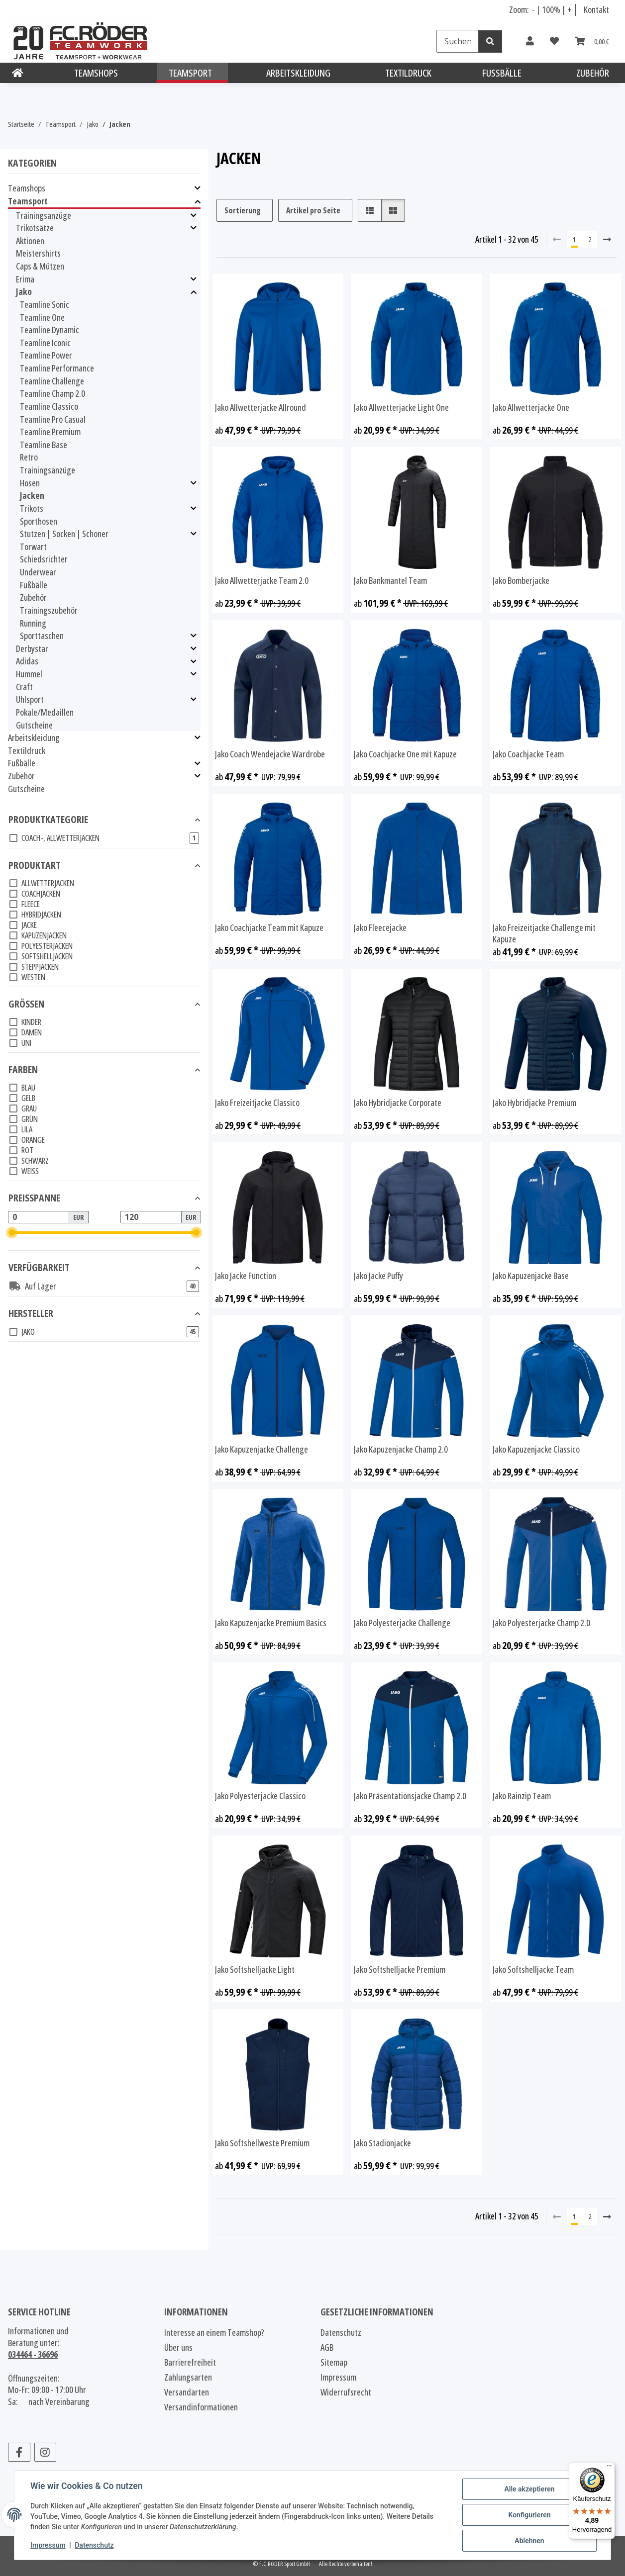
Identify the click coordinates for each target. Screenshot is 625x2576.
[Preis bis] (151, 1217)
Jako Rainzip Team (522, 1796)
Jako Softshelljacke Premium (399, 1969)
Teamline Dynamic (49, 330)
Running (33, 623)
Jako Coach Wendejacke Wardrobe (270, 754)
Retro (29, 457)
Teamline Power (46, 355)
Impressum (48, 2545)
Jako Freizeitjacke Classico (257, 1102)
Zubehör (33, 597)
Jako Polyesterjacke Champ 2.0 (541, 1623)
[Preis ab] (38, 1217)
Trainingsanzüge (43, 215)
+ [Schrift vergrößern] (569, 9)
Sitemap (333, 2362)
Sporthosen (38, 521)
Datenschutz (94, 2545)
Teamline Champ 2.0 (52, 393)
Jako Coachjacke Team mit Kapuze (269, 927)
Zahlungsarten (188, 2377)
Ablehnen (529, 2541)
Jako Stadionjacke (382, 2143)
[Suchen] (457, 41)
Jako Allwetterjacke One (531, 407)
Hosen (30, 483)
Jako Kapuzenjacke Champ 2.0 (401, 1449)
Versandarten (186, 2392)
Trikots (31, 508)
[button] (530, 41)
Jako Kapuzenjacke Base (531, 1276)
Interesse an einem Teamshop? (214, 2332)
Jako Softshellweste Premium (262, 2143)
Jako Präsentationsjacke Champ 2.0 (410, 1796)
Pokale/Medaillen (45, 712)
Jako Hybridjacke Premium (534, 1102)
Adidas (27, 661)
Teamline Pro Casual (53, 419)
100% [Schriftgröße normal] (551, 9)
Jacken (32, 495)
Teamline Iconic (45, 343)
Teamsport (28, 201)
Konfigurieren (529, 2515)
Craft (24, 687)
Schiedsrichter (44, 559)
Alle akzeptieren (529, 2489)
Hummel (29, 674)
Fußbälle (33, 585)
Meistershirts (38, 253)
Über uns (178, 2347)
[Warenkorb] (592, 41)
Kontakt (596, 9)
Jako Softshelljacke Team (533, 1969)
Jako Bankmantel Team (390, 580)
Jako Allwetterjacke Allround (260, 407)
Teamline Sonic (44, 304)
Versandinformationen (201, 2407)
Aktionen (30, 241)
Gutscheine (34, 725)
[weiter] (607, 239)
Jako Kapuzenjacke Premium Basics (270, 1623)
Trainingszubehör (49, 610)
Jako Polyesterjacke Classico (260, 1796)
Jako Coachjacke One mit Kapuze (405, 754)
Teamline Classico (49, 406)
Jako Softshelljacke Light (255, 1969)
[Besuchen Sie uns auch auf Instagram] (45, 2452)
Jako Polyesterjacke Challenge (402, 1623)
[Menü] (609, 2468)
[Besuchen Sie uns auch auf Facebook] (19, 2452)
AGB (326, 2347)
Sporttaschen (42, 636)
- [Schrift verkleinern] (534, 9)
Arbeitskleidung (34, 737)
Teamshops (26, 188)
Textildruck (26, 750)
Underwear (38, 572)
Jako (24, 291)
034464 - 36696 (33, 2354)
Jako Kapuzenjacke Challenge (261, 1449)
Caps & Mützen (40, 266)
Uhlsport (30, 699)
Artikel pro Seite (313, 210)
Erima (25, 279)
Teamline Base (43, 445)
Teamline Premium (50, 432)
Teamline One (42, 317)
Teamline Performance (57, 368)
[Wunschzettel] (554, 41)
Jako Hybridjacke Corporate (397, 1102)
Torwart (33, 546)
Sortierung (242, 210)
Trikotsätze (35, 228)
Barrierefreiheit (190, 2362)
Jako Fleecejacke (380, 927)
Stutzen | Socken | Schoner (64, 534)
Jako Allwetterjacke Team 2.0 (262, 580)
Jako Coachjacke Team (528, 754)
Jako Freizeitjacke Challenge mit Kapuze (544, 933)
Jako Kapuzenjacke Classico (536, 1449)
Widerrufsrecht (345, 2392)
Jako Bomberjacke (521, 580)
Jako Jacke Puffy (378, 1276)
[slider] (12, 1233)
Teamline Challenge (52, 381)
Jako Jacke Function (245, 1276)
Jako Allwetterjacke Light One (401, 407)
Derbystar (32, 648)
